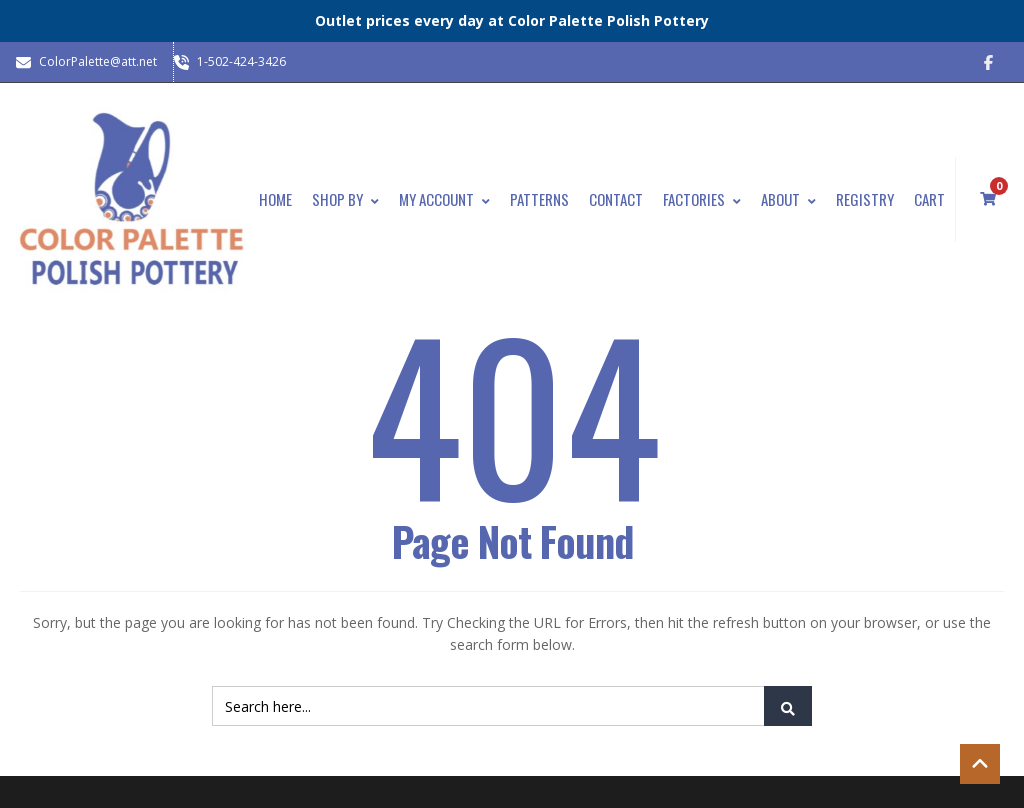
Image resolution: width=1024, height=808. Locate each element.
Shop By (345, 199)
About (788, 199)
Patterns (539, 199)
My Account (444, 199)
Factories (702, 199)
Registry (865, 199)
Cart (929, 199)
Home (275, 199)
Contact (616, 199)
